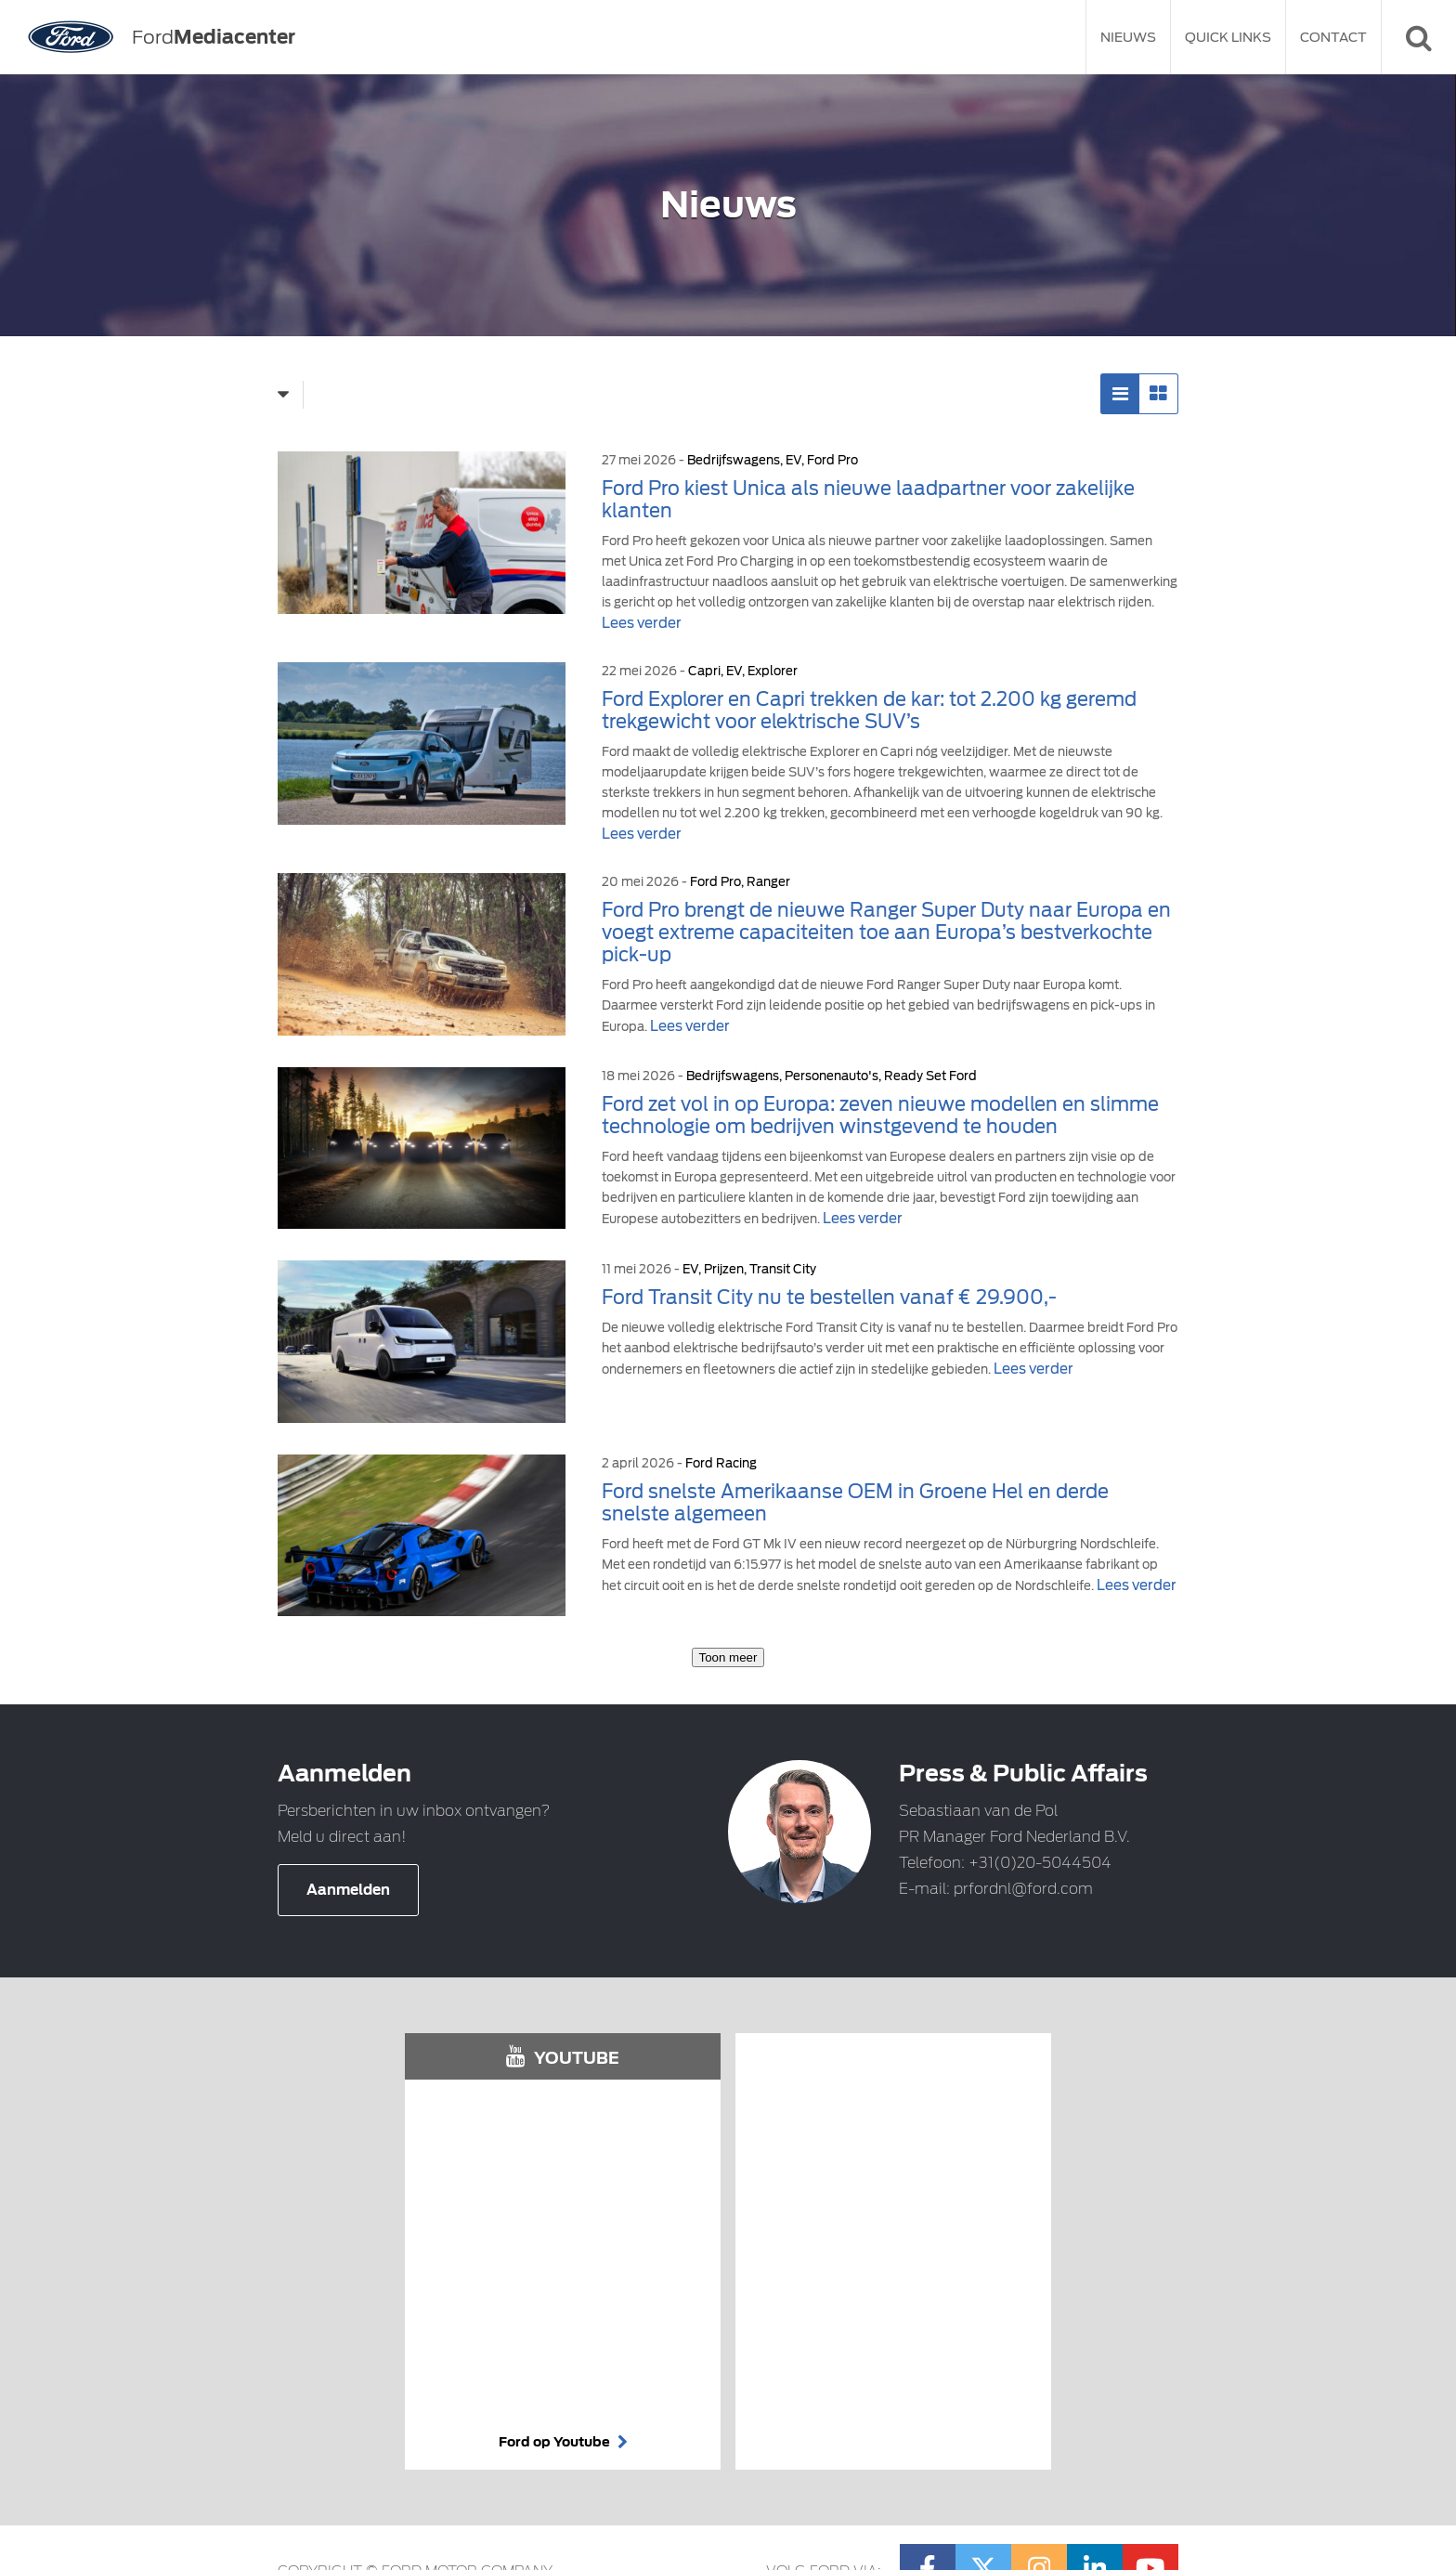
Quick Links (1228, 37)
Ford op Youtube (563, 2441)
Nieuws (1128, 37)
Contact (1333, 37)
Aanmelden (348, 1890)
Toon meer (728, 1657)
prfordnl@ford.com (1023, 1889)
